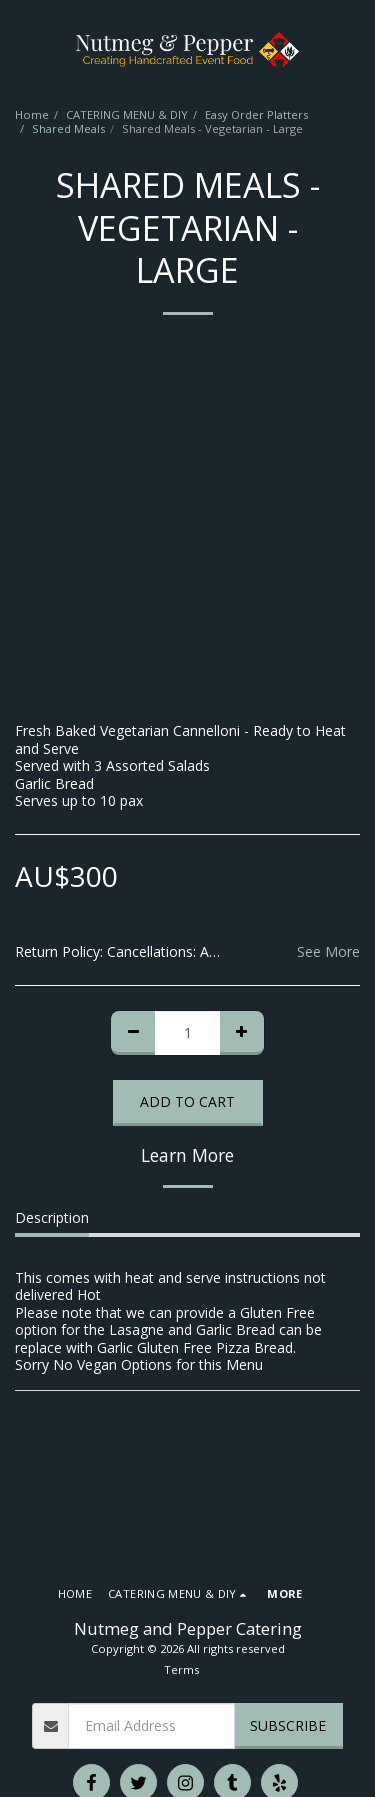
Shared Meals (68, 128)
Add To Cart (187, 1101)
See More (328, 952)
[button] (22, 48)
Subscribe (288, 1725)
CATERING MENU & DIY (127, 114)
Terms (181, 1669)
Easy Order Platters (256, 114)
